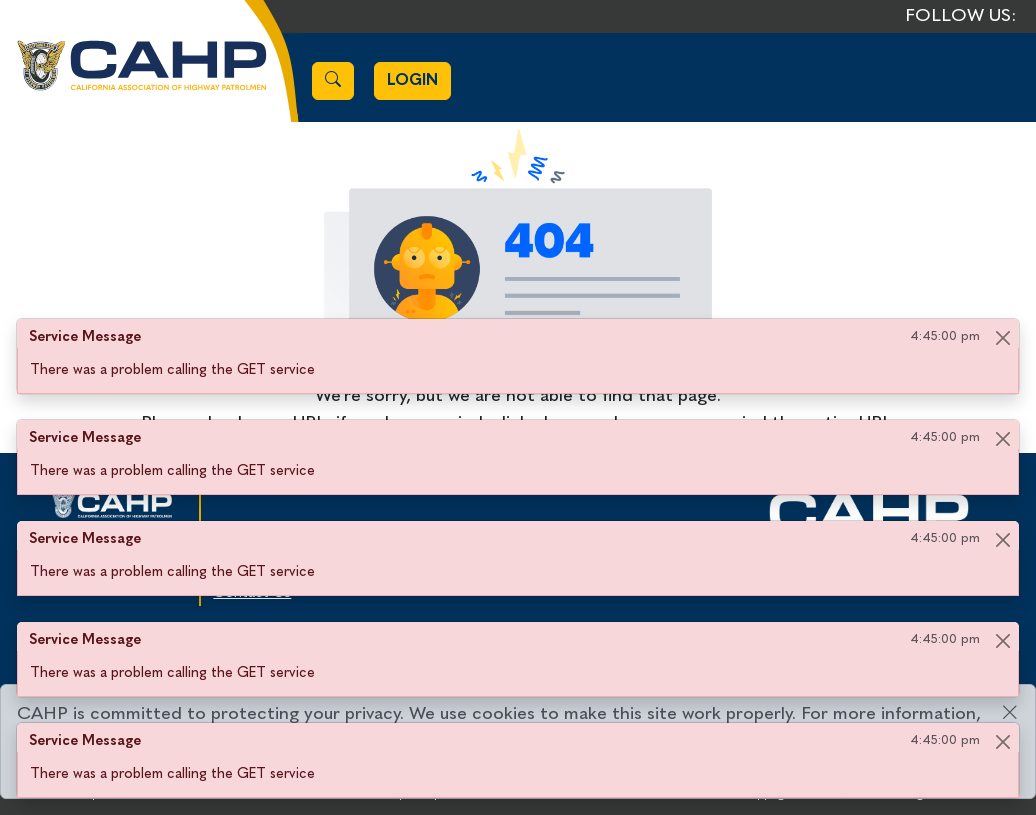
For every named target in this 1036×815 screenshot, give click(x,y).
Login (412, 81)
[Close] (1002, 337)
